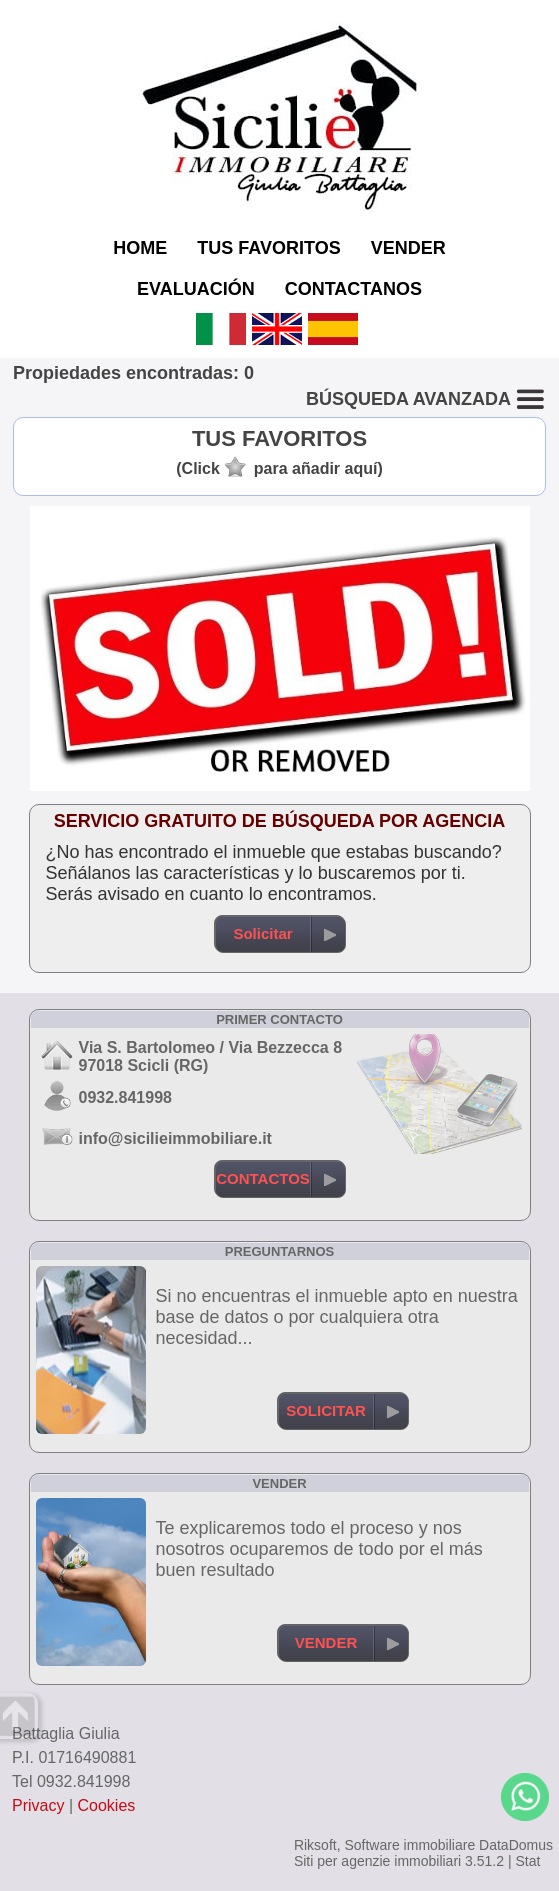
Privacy (38, 1805)
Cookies (107, 1805)
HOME (140, 248)
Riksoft (315, 1845)
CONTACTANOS (353, 289)
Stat (527, 1861)
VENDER (408, 248)
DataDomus (516, 1845)
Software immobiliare (409, 1845)
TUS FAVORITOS (268, 248)
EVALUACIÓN (196, 289)
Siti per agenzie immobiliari (377, 1861)
